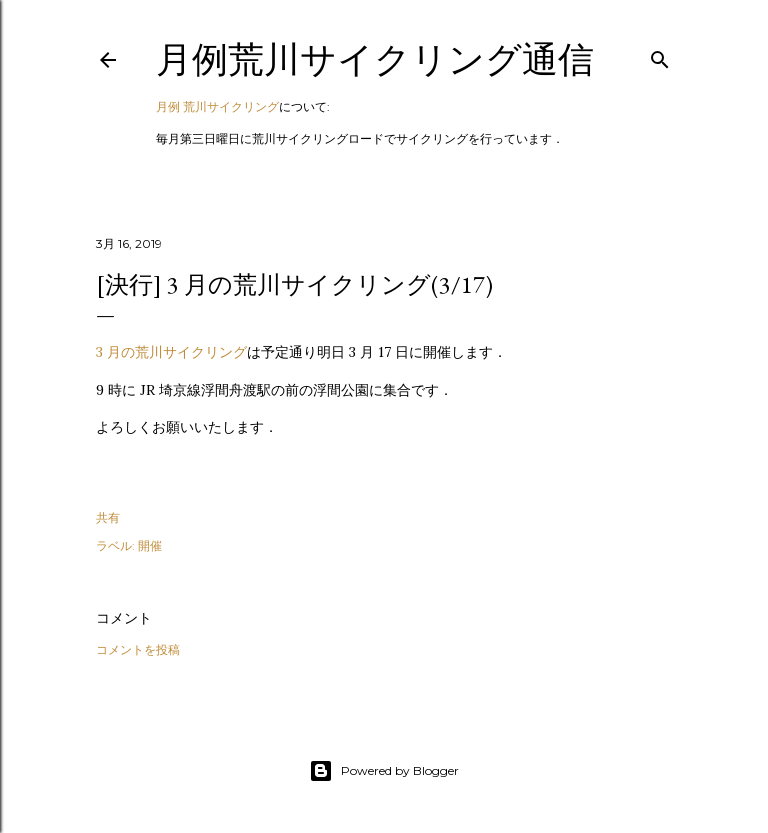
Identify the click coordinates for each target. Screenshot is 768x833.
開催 (150, 545)
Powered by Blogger (384, 771)
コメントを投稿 (138, 649)
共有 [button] (108, 517)
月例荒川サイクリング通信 (375, 59)
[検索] (660, 55)
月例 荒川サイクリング (217, 106)
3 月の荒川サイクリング (171, 352)
